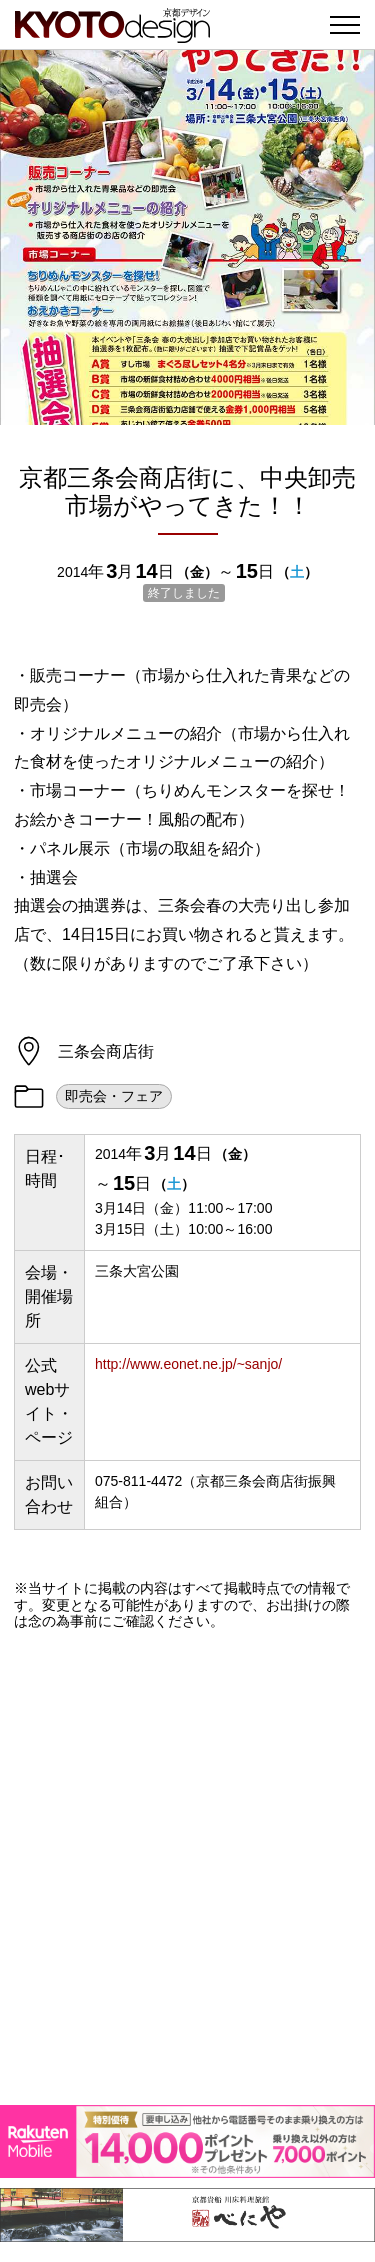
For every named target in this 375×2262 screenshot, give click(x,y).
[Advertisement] (187, 1867)
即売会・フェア (114, 1096)
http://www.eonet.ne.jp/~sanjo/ (188, 1364)
